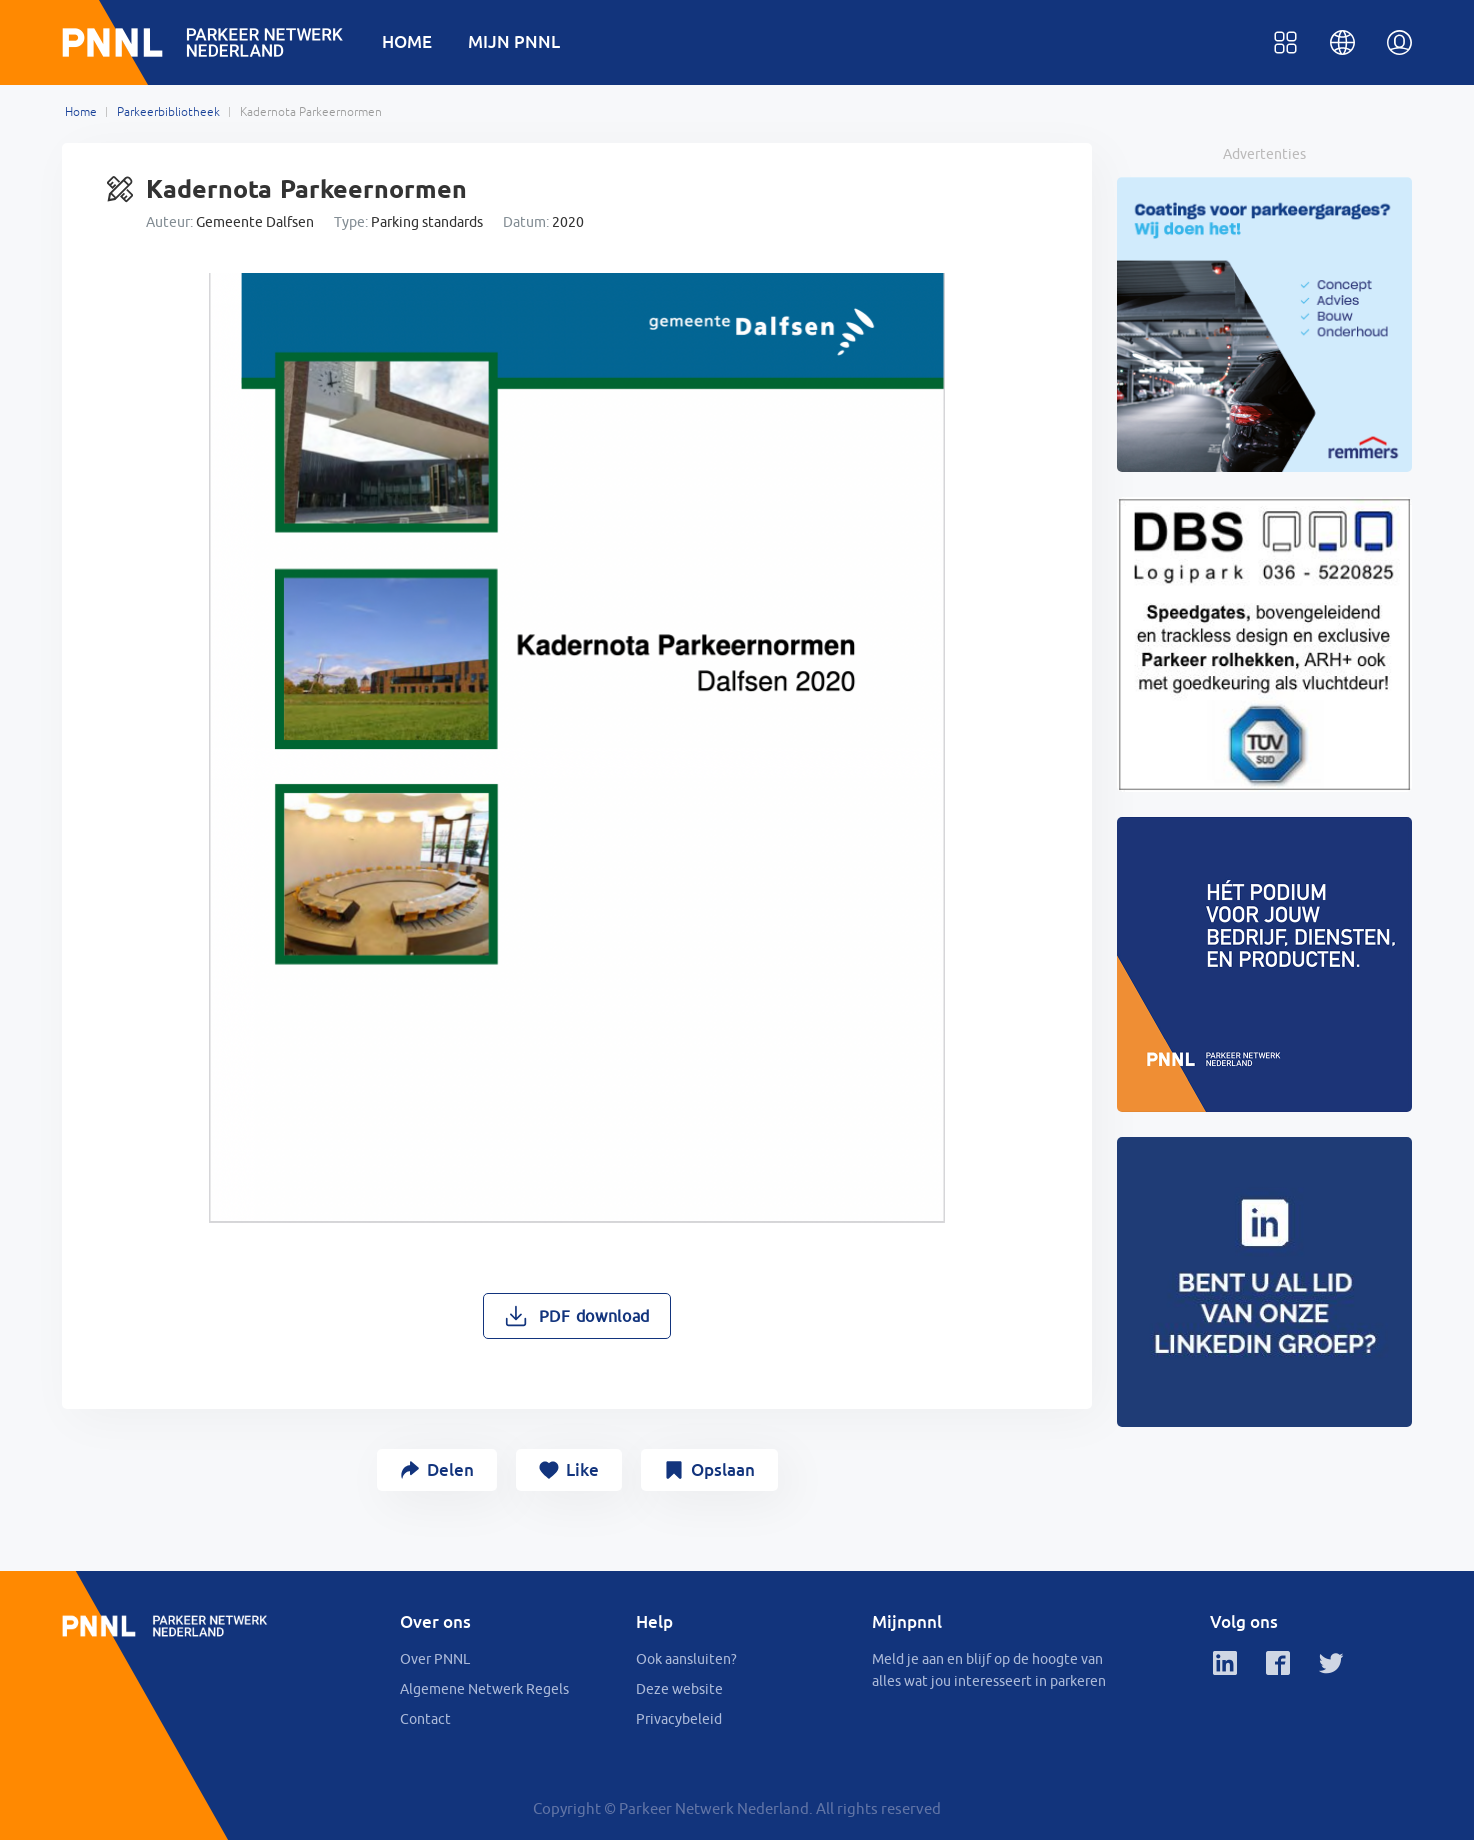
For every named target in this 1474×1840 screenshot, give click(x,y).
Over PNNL (435, 1659)
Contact (425, 1719)
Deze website (679, 1689)
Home (81, 112)
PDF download (594, 1316)
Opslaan (723, 1469)
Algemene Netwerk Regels (484, 1689)
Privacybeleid (679, 1719)
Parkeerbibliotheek (168, 112)
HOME (407, 41)
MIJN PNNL (514, 41)
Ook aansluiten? (686, 1659)
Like (582, 1469)
